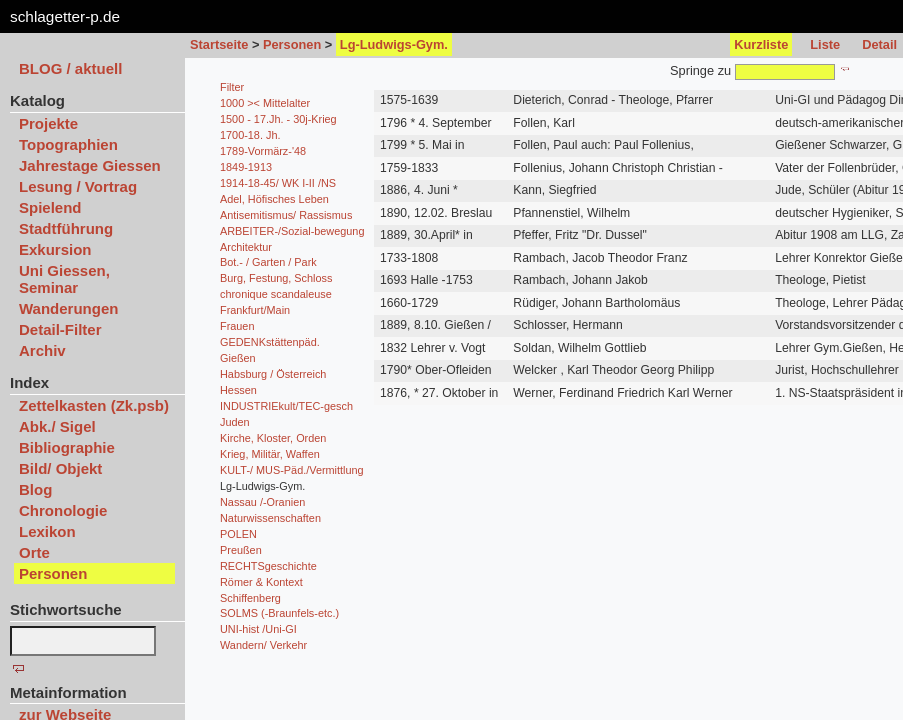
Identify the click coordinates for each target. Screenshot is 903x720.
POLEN (238, 534)
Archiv (42, 350)
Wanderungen (68, 308)
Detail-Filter (60, 329)
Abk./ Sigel (57, 426)
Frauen (237, 326)
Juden (235, 422)
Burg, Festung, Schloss (276, 278)
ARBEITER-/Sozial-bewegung (292, 231)
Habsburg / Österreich (273, 374)
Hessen (238, 390)
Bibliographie (67, 447)
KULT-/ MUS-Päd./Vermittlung (292, 470)
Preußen (241, 550)
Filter (232, 87)
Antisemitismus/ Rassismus (286, 215)
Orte (34, 552)
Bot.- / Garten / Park (268, 262)
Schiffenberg (250, 598)
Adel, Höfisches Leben (274, 199)
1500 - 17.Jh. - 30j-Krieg (278, 119)
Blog (35, 489)
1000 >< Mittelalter (265, 103)
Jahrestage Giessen (90, 165)
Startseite (219, 44)
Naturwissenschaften (270, 518)
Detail (879, 44)
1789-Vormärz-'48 (263, 151)
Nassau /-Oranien (262, 502)
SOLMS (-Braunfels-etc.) (279, 613)
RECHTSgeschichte (268, 566)
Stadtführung (66, 228)
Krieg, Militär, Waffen (270, 454)
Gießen (238, 358)
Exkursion (55, 249)
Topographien (68, 144)
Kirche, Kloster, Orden (273, 438)
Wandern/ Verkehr (263, 645)
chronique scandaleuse (276, 294)
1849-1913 (246, 167)
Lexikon (47, 531)
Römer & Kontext (261, 582)
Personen (292, 44)
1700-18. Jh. (250, 135)
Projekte (48, 123)
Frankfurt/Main (255, 310)
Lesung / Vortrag (78, 186)
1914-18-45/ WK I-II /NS (278, 183)
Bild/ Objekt (60, 468)
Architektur (246, 247)
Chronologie (63, 510)
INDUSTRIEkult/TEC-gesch (286, 406)
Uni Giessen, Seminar (64, 279)
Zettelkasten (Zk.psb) (94, 405)
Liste (825, 44)
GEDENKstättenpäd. (270, 342)
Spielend (50, 207)
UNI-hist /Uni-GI (258, 629)
